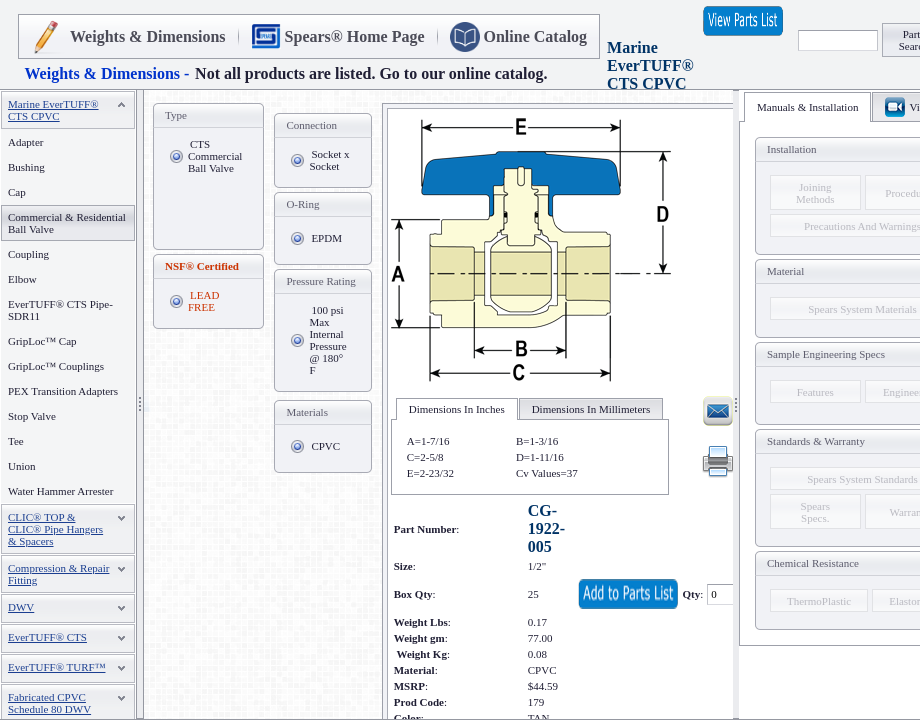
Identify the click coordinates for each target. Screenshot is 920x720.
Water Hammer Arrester (60, 491)
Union (22, 466)
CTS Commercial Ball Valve (215, 156)
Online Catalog (536, 36)
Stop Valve (32, 416)
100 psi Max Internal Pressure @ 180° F (327, 340)
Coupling (28, 254)
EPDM (326, 238)
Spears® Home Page (355, 36)
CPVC (325, 446)
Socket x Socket (329, 160)
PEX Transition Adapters (63, 391)
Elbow (22, 279)
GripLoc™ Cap (42, 341)
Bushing (26, 167)
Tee (16, 441)
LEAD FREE (203, 301)
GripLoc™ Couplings (56, 366)
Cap (17, 192)
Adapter (25, 142)
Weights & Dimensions (148, 36)
